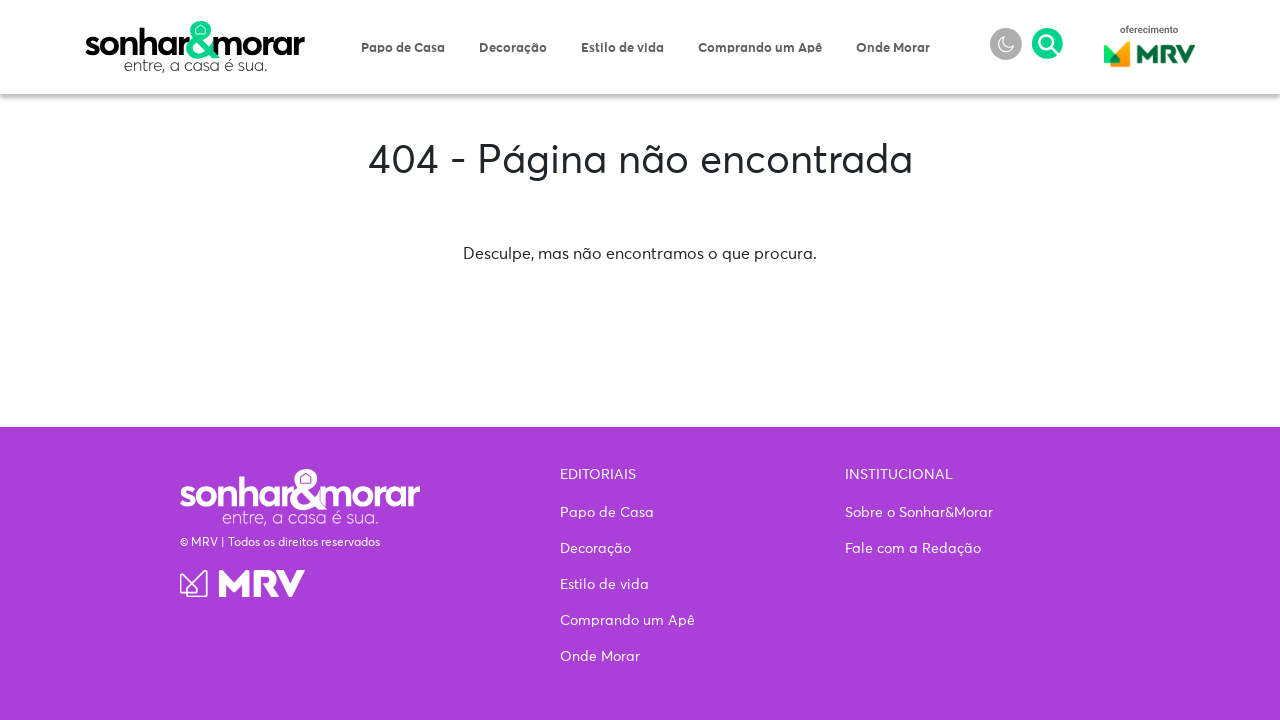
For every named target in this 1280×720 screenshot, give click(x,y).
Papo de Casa (403, 48)
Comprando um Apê (760, 48)
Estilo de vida (622, 48)
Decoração (513, 48)
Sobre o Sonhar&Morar (919, 513)
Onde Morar (893, 48)
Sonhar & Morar (195, 32)
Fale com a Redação (913, 549)
